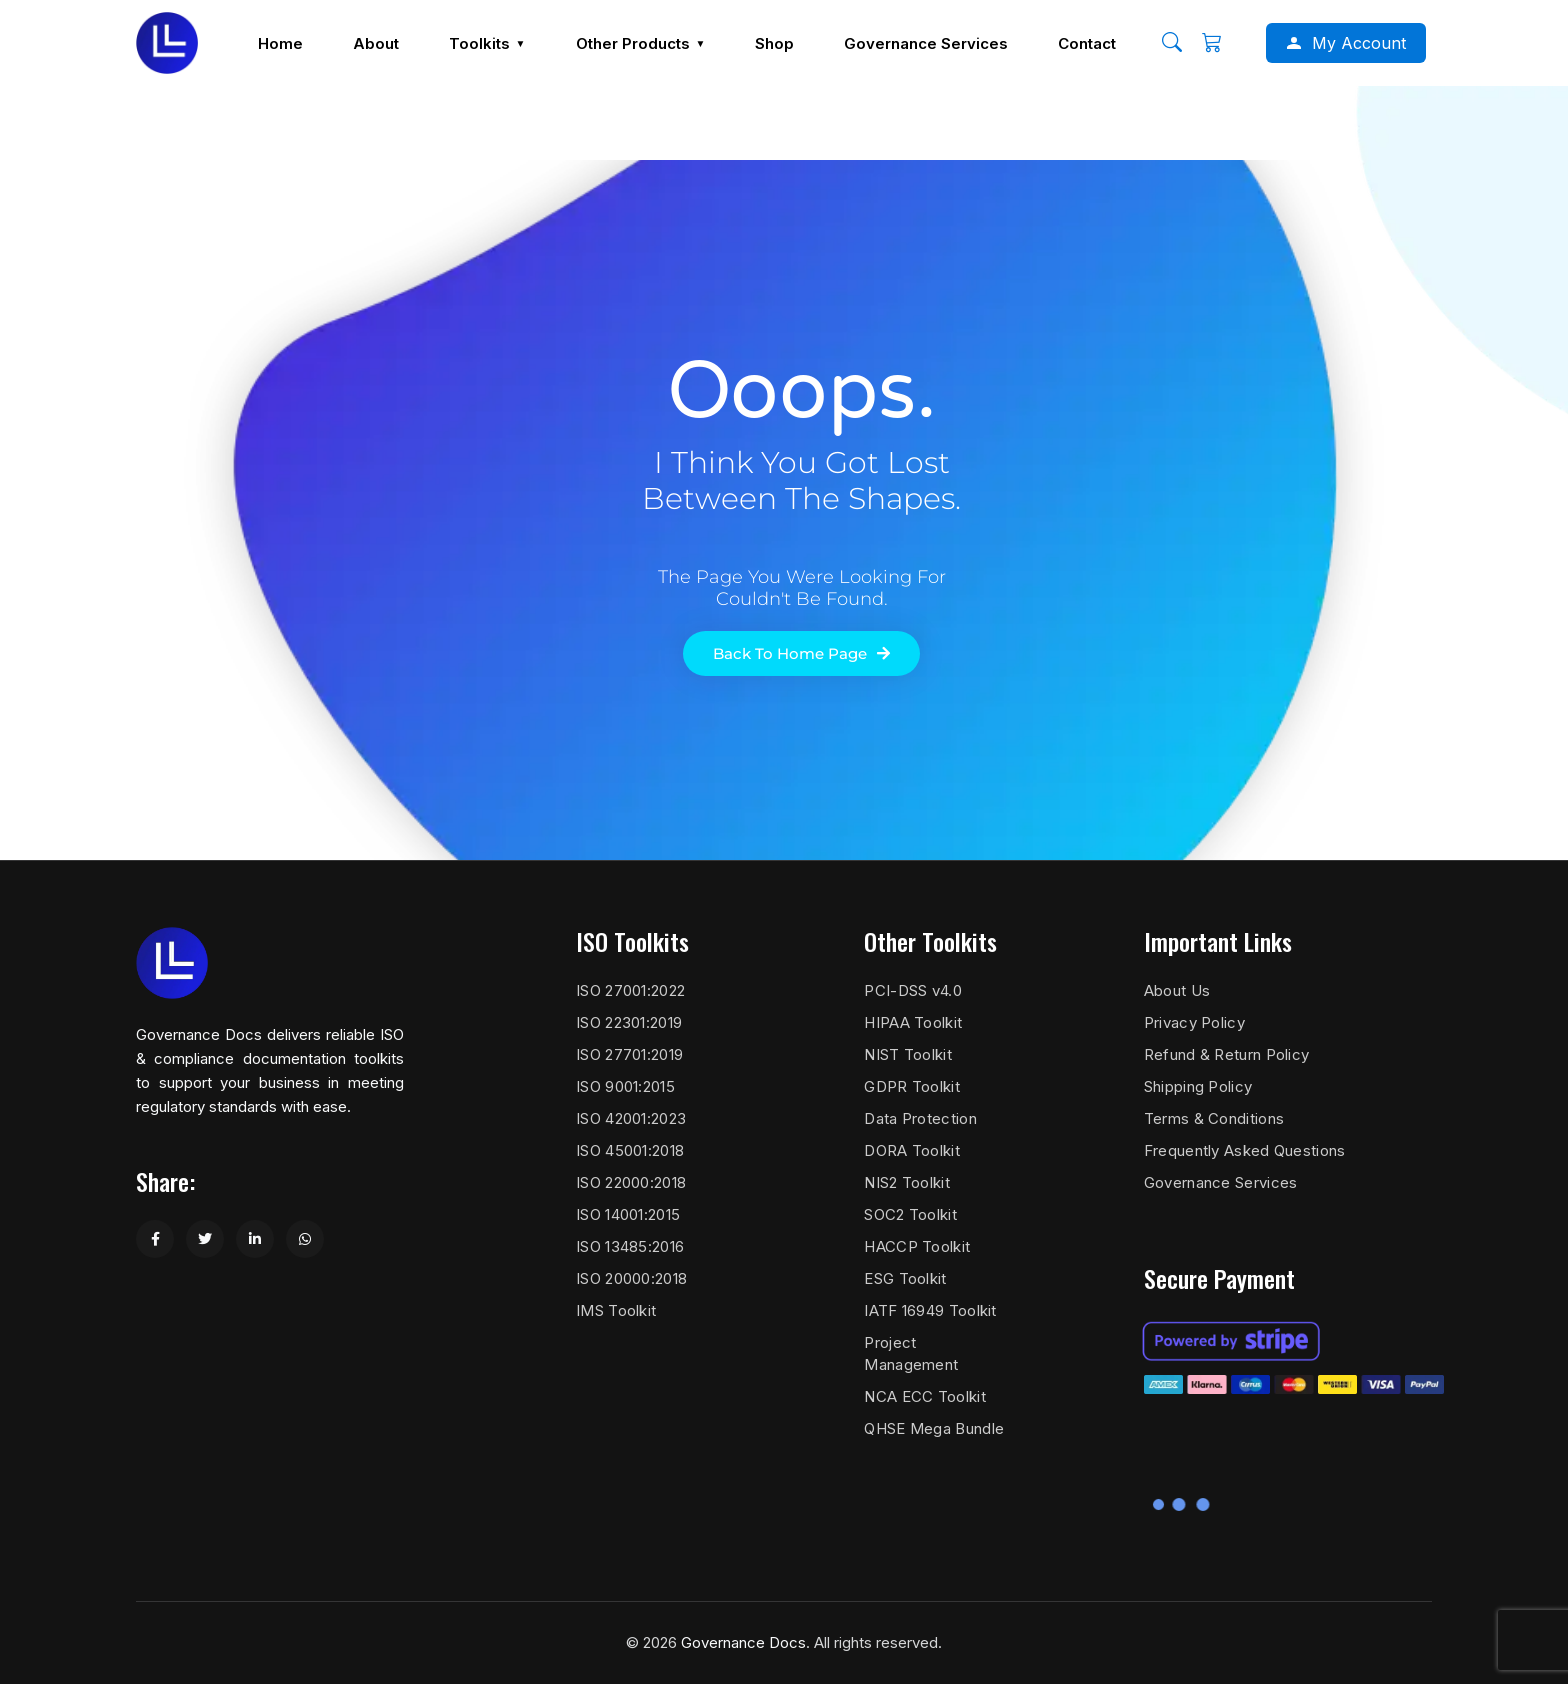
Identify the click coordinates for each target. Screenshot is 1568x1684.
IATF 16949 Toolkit (930, 1310)
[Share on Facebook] (155, 1239)
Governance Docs (743, 1642)
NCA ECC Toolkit (925, 1396)
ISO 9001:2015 (625, 1086)
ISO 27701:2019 (629, 1054)
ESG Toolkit (905, 1278)
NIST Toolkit (908, 1054)
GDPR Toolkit (912, 1086)
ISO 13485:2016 (630, 1246)
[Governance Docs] (167, 43)
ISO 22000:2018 (631, 1182)
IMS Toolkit (616, 1310)
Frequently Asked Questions (1245, 1150)
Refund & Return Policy (1227, 1054)
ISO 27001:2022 (630, 990)
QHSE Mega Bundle (934, 1428)
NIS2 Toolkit (907, 1182)
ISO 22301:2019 (629, 1022)
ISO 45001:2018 (630, 1150)
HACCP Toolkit (917, 1246)
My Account (1359, 43)
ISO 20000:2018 (631, 1278)
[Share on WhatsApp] (305, 1239)
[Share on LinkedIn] (255, 1239)
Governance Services (1221, 1182)
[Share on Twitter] (205, 1239)
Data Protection (920, 1118)
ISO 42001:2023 (631, 1118)
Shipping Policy (1198, 1086)
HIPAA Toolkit (913, 1022)
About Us (1177, 990)
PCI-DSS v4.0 (913, 990)
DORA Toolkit (912, 1150)
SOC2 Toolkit (910, 1214)
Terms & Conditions (1214, 1118)
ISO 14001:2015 (628, 1214)
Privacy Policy (1194, 1022)
